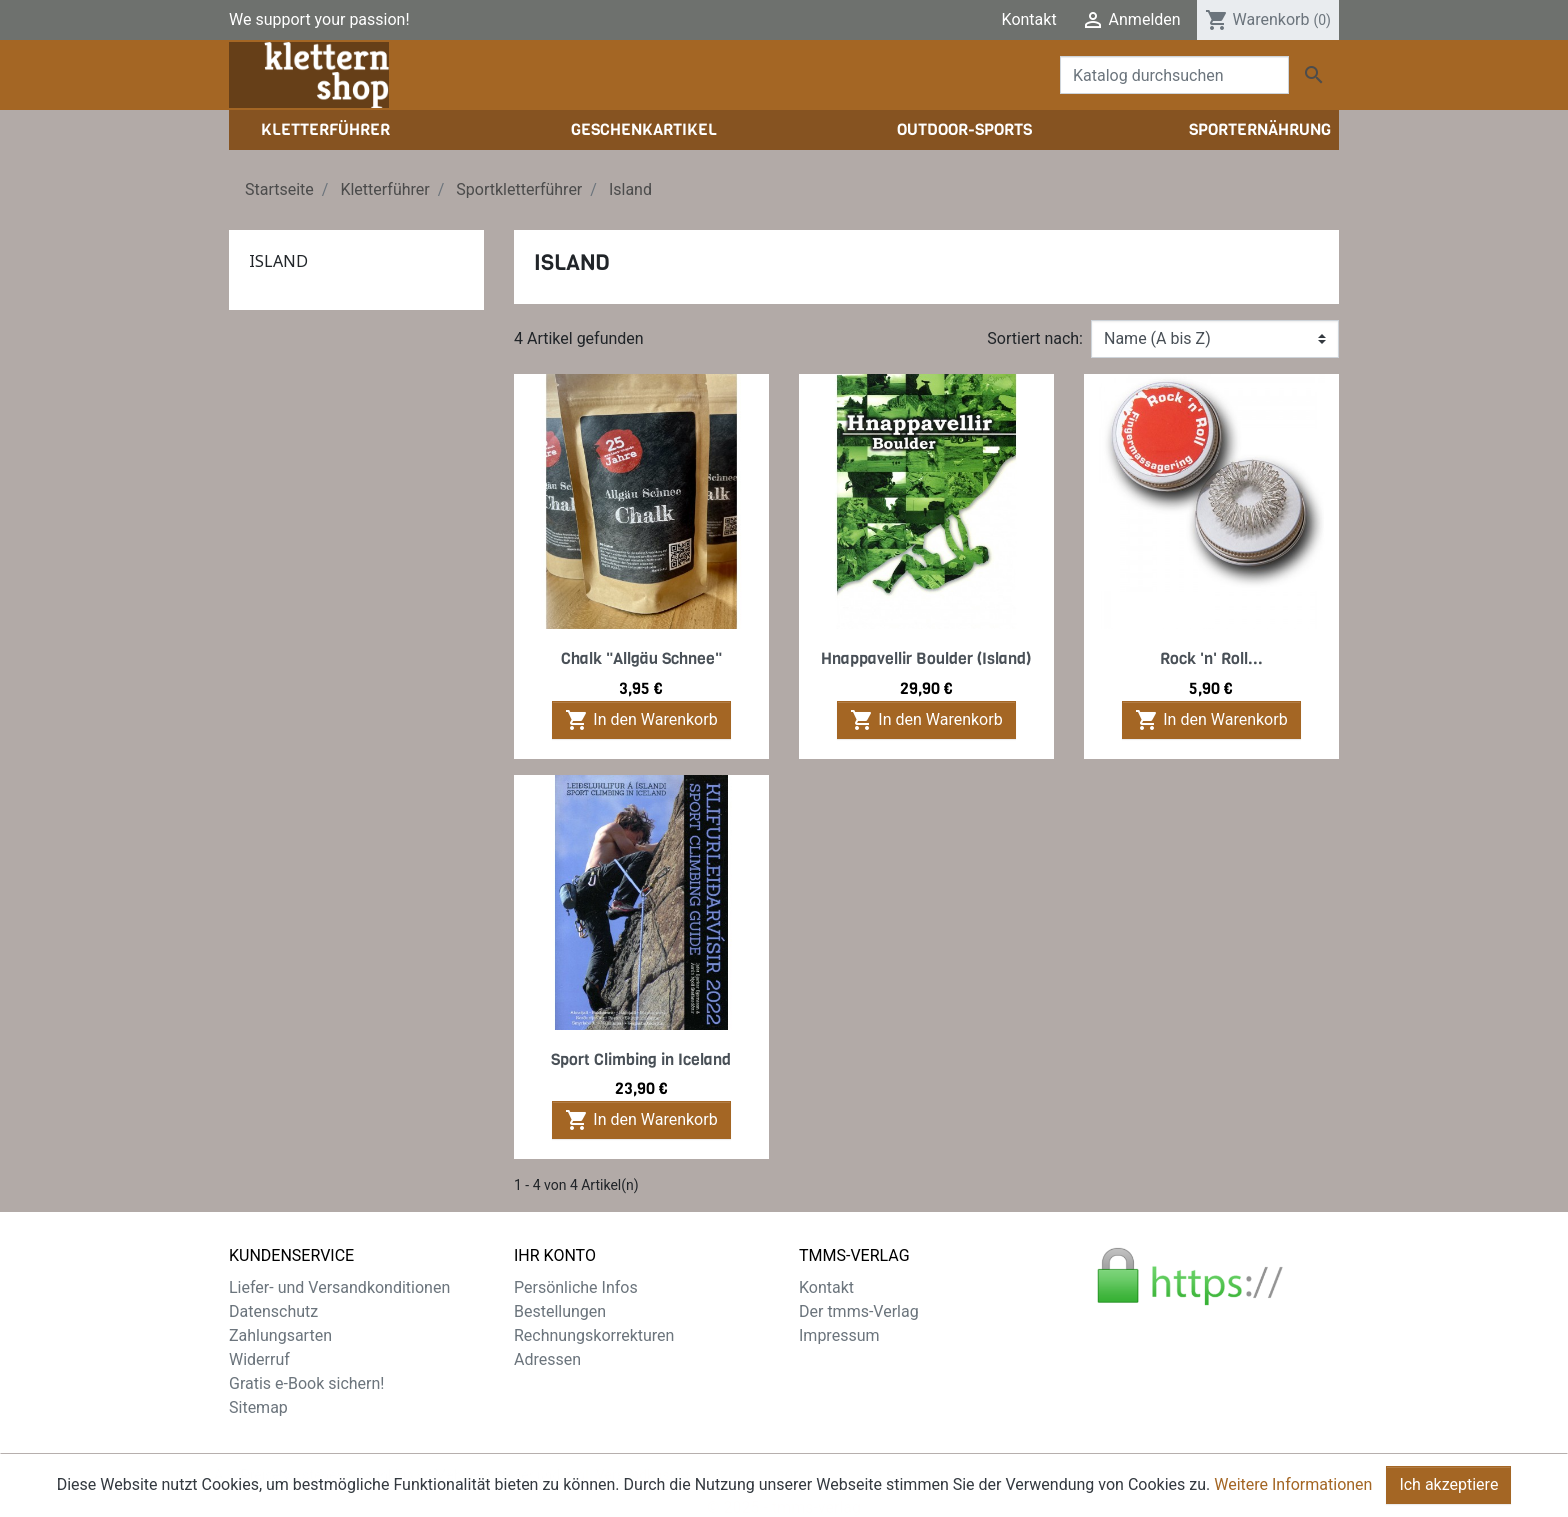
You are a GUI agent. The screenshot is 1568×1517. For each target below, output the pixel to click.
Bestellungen (560, 1311)
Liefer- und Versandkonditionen (339, 1287)
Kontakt (1029, 19)
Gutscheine (554, 1383)
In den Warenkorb (641, 720)
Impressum (839, 1335)
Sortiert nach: (1035, 338)
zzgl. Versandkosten (627, 1456)
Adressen (547, 1359)
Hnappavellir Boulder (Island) (926, 658)
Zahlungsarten (280, 1335)
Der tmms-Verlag (859, 1311)
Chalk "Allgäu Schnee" (641, 658)
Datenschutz (273, 1311)
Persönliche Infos (576, 1287)
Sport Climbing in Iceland (641, 1059)
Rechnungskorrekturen (594, 1335)
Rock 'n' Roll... (1211, 658)
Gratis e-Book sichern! (306, 1383)
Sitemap (258, 1407)
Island (278, 261)
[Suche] (1174, 75)
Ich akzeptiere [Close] (1448, 1496)
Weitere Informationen (1293, 1496)
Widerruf (259, 1359)
